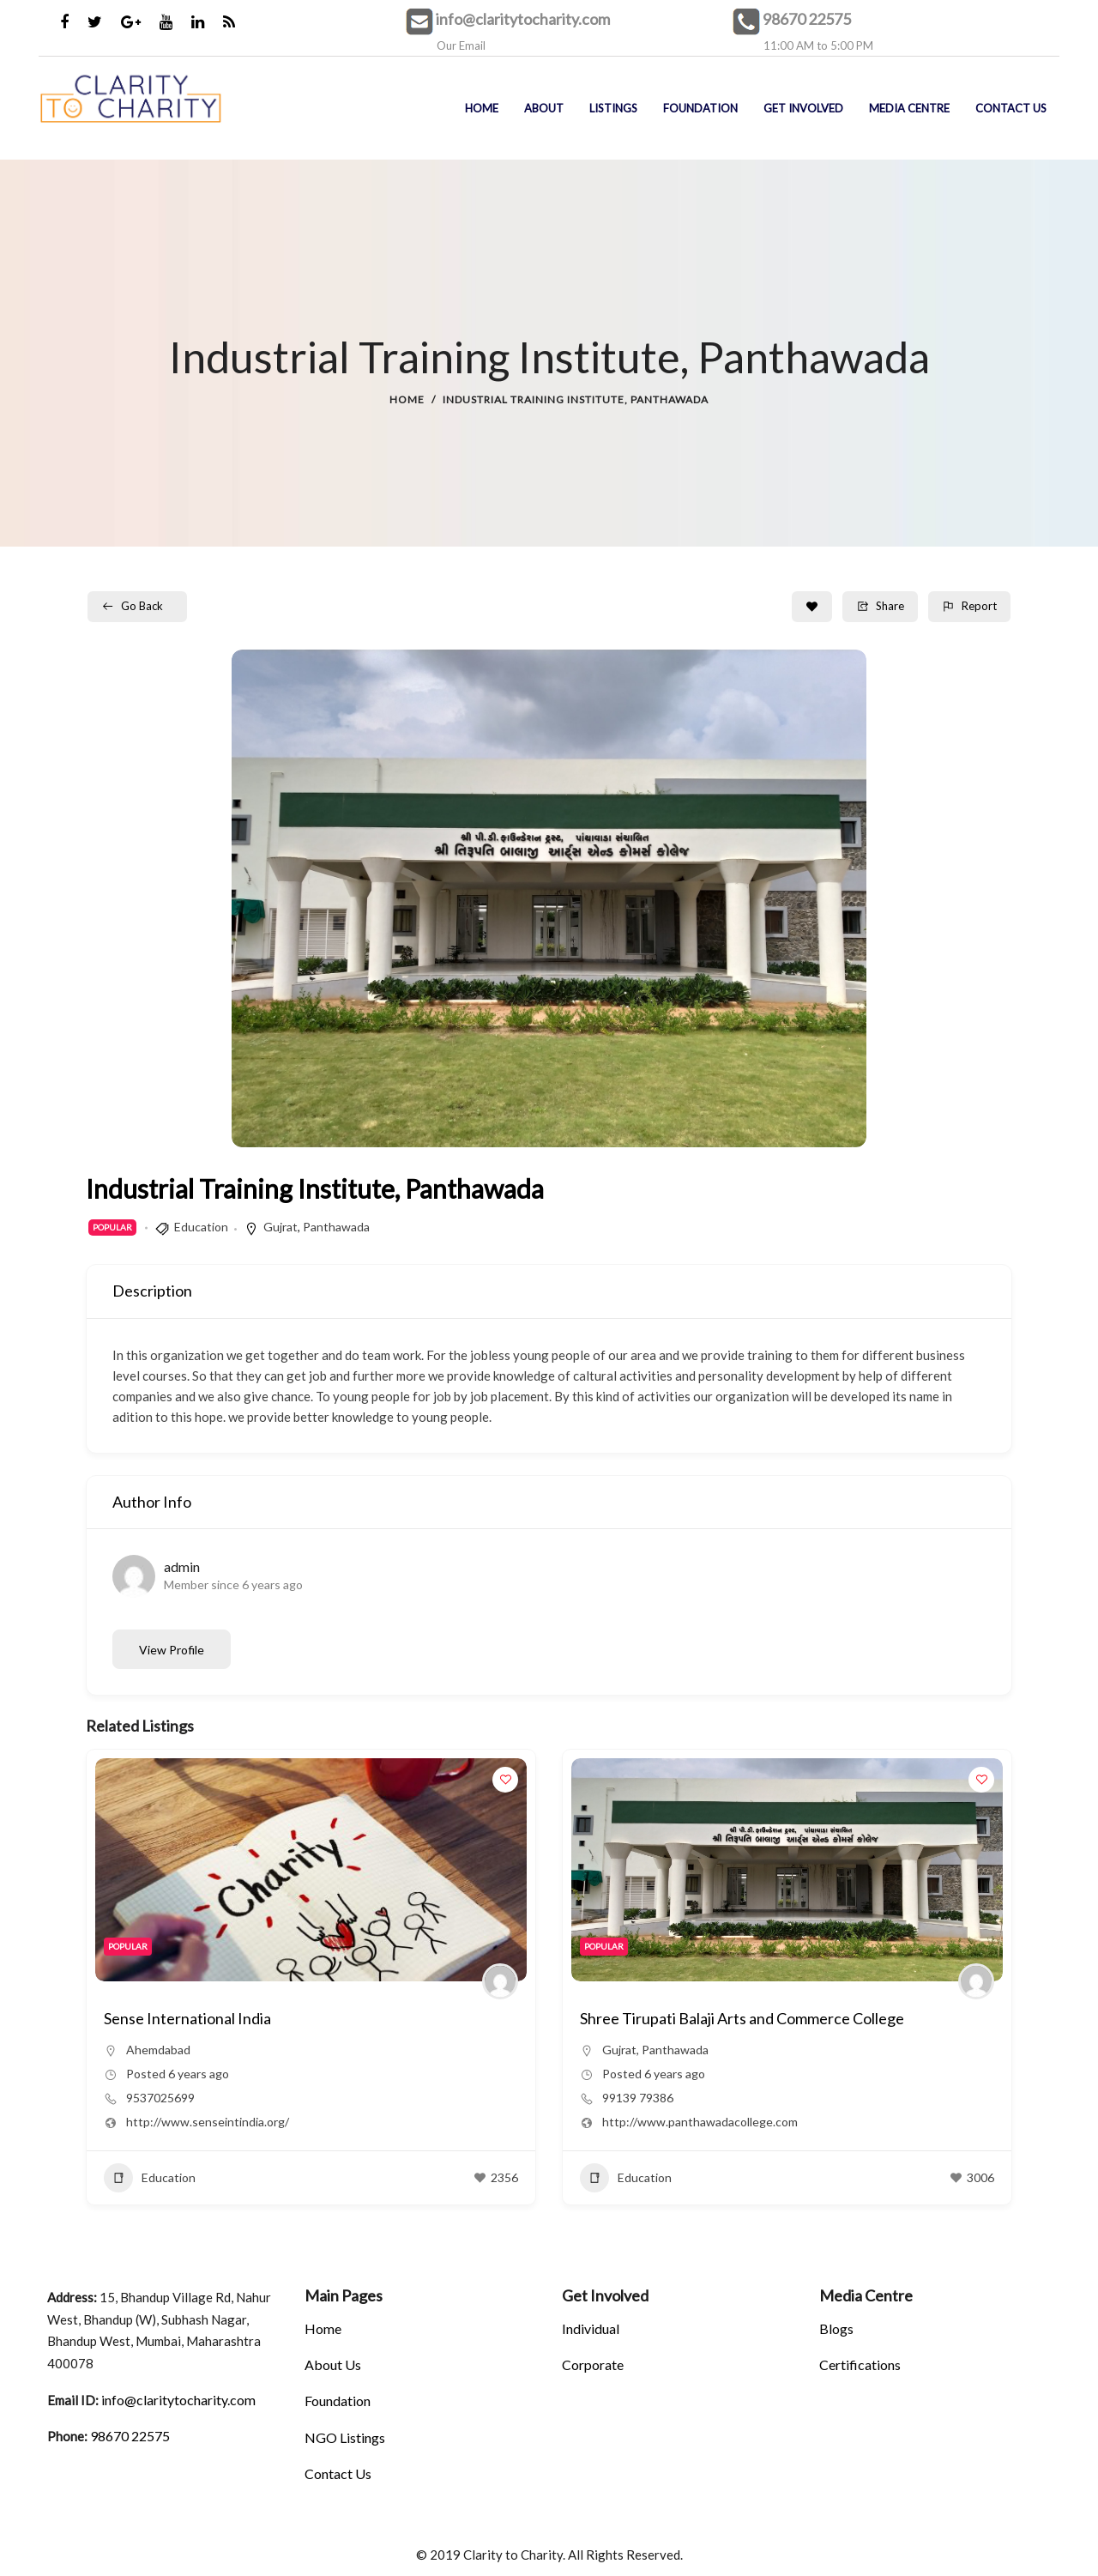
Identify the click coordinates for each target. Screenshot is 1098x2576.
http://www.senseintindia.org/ (683, 2121)
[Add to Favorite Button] (812, 607)
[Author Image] (500, 1981)
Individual (590, 2328)
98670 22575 (807, 18)
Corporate (593, 2364)
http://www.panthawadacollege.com (224, 2121)
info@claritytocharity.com (523, 18)
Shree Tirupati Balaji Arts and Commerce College (266, 2018)
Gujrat (280, 1226)
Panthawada (336, 1226)
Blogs (836, 2328)
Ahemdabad (634, 2049)
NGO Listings (345, 2437)
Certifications (860, 2364)
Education (201, 1226)
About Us (333, 2364)
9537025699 (636, 2097)
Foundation (338, 2400)
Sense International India (663, 2018)
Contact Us (338, 2473)
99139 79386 (161, 2097)
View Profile (171, 1649)
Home (407, 399)
